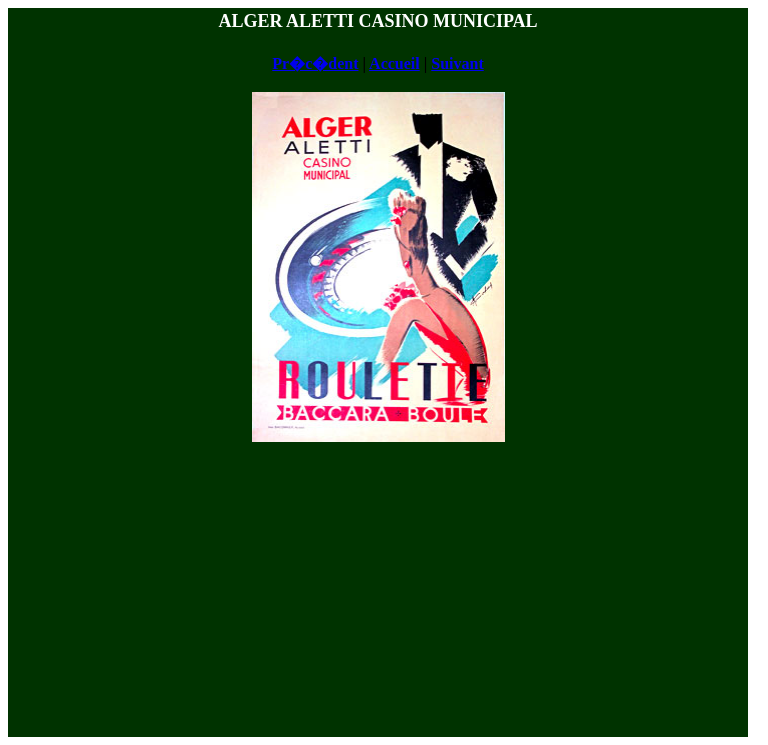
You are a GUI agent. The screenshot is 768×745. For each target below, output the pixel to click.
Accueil (394, 63)
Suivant (457, 63)
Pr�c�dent (315, 63)
